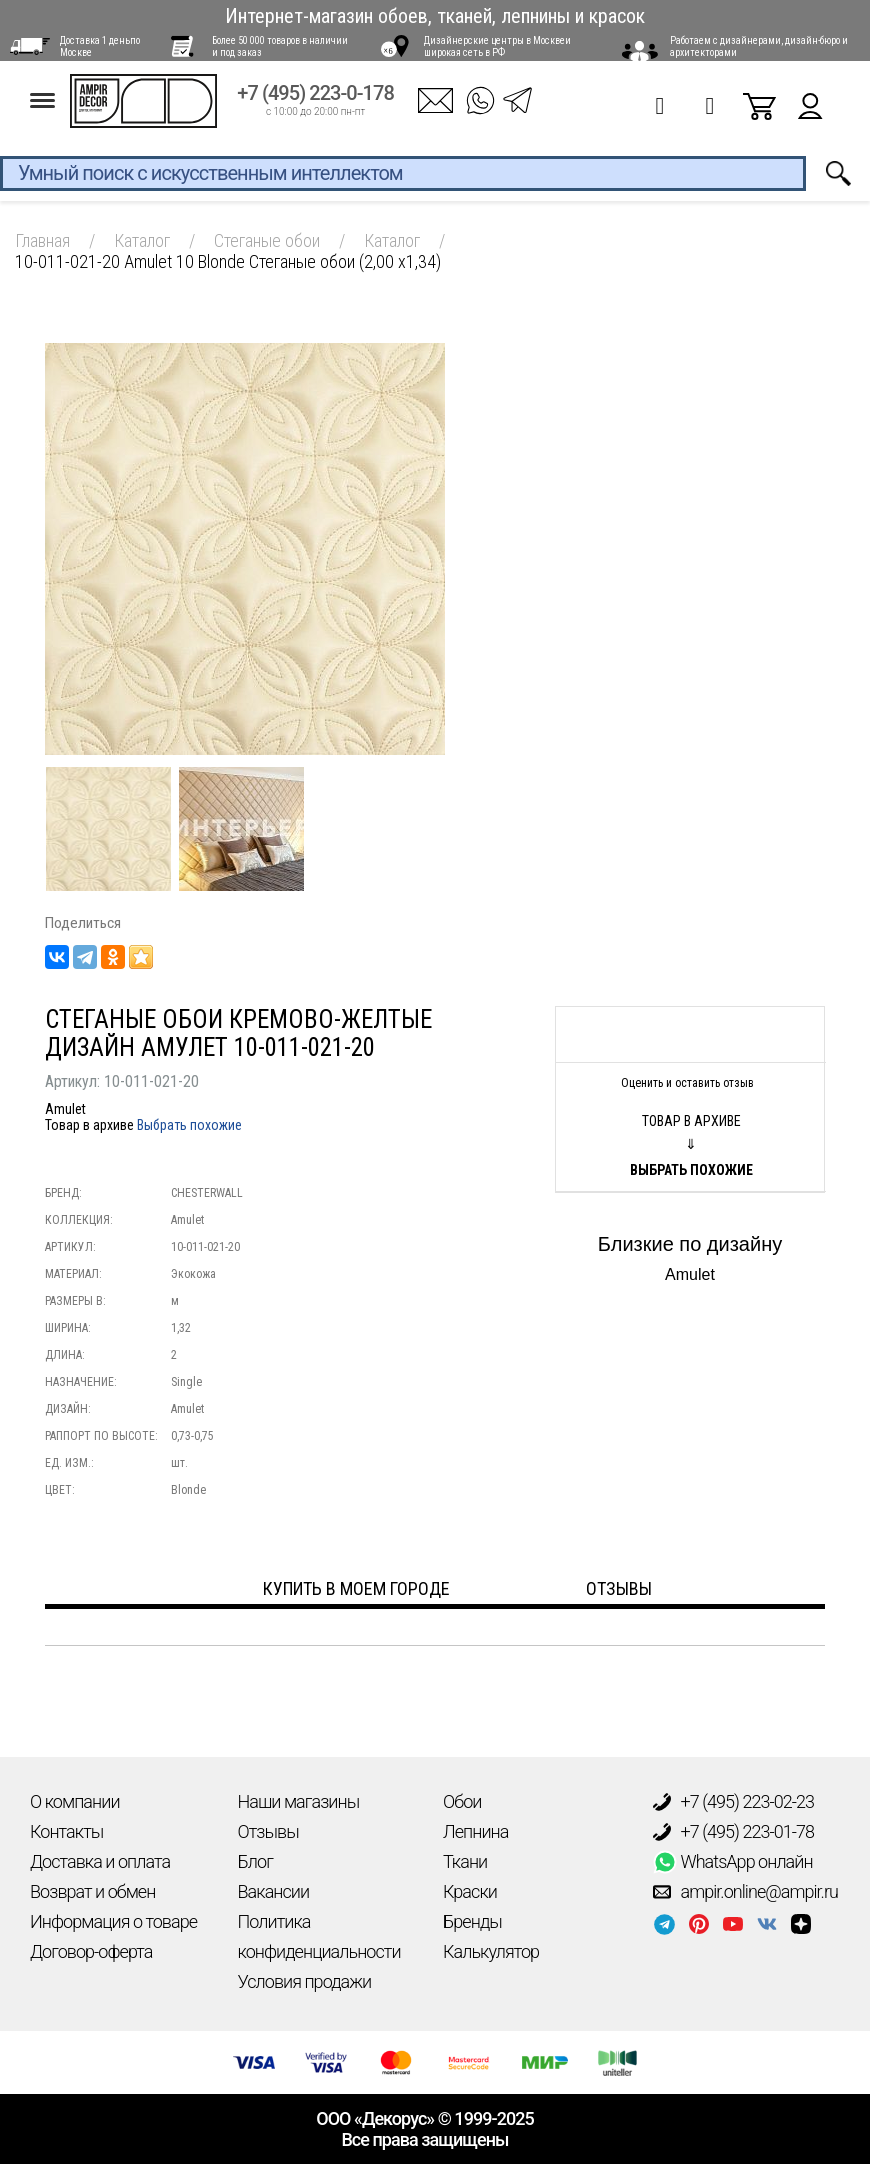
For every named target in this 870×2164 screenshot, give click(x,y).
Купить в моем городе (356, 1588)
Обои (462, 1801)
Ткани (465, 1861)
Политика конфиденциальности (319, 1936)
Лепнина (475, 1831)
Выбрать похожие (189, 1125)
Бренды (472, 1921)
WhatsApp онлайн (733, 1862)
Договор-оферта (91, 1951)
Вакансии (274, 1891)
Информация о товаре (113, 1921)
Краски (470, 1891)
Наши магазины (299, 1801)
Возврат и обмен (92, 1891)
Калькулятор (491, 1951)
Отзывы (268, 1831)
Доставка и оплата (100, 1861)
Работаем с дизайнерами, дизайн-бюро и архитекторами (759, 46)
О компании (75, 1801)
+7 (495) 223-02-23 (734, 1802)
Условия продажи (305, 1981)
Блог (255, 1861)
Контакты (66, 1831)
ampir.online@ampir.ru (746, 1892)
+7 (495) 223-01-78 (734, 1832)
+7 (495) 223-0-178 (315, 101)
